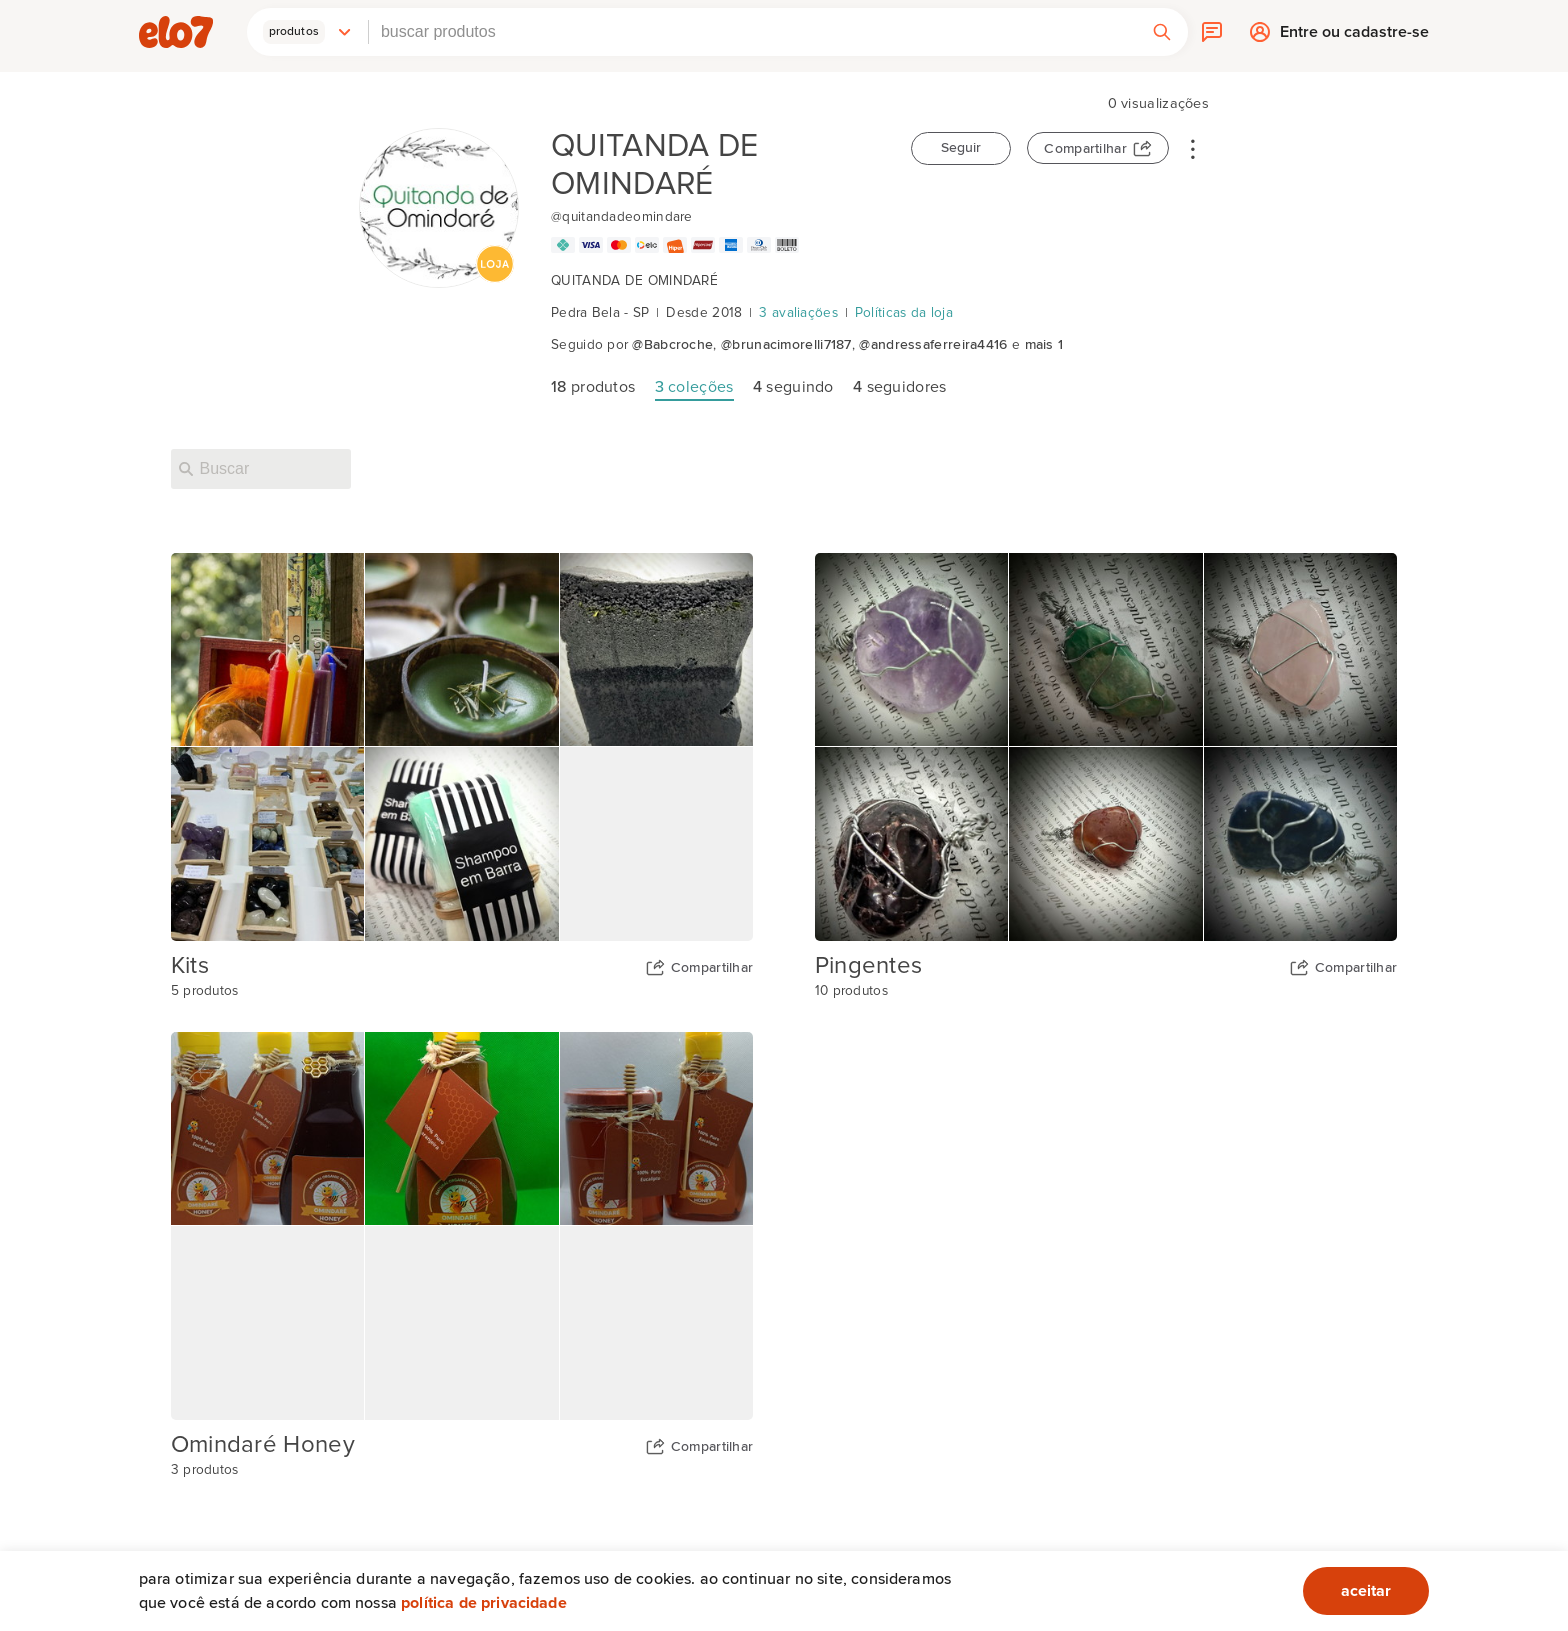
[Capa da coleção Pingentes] (1106, 747)
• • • (1193, 148)
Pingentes (869, 966)
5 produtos (205, 991)
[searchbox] (752, 32)
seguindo (793, 387)
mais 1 (1044, 345)
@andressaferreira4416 (933, 345)
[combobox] (752, 32)
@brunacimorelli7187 (786, 345)
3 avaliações (798, 313)
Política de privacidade (484, 1603)
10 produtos (851, 991)
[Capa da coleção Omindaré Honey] (462, 1226)
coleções (694, 387)
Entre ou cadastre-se (1354, 36)
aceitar (1366, 1591)
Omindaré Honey (263, 1445)
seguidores (900, 387)
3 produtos (205, 1470)
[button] (308, 32)
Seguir (961, 148)
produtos (593, 387)
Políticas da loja (904, 313)
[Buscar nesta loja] (261, 469)
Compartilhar (1085, 149)
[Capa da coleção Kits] (462, 747)
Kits (190, 966)
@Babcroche (672, 345)
